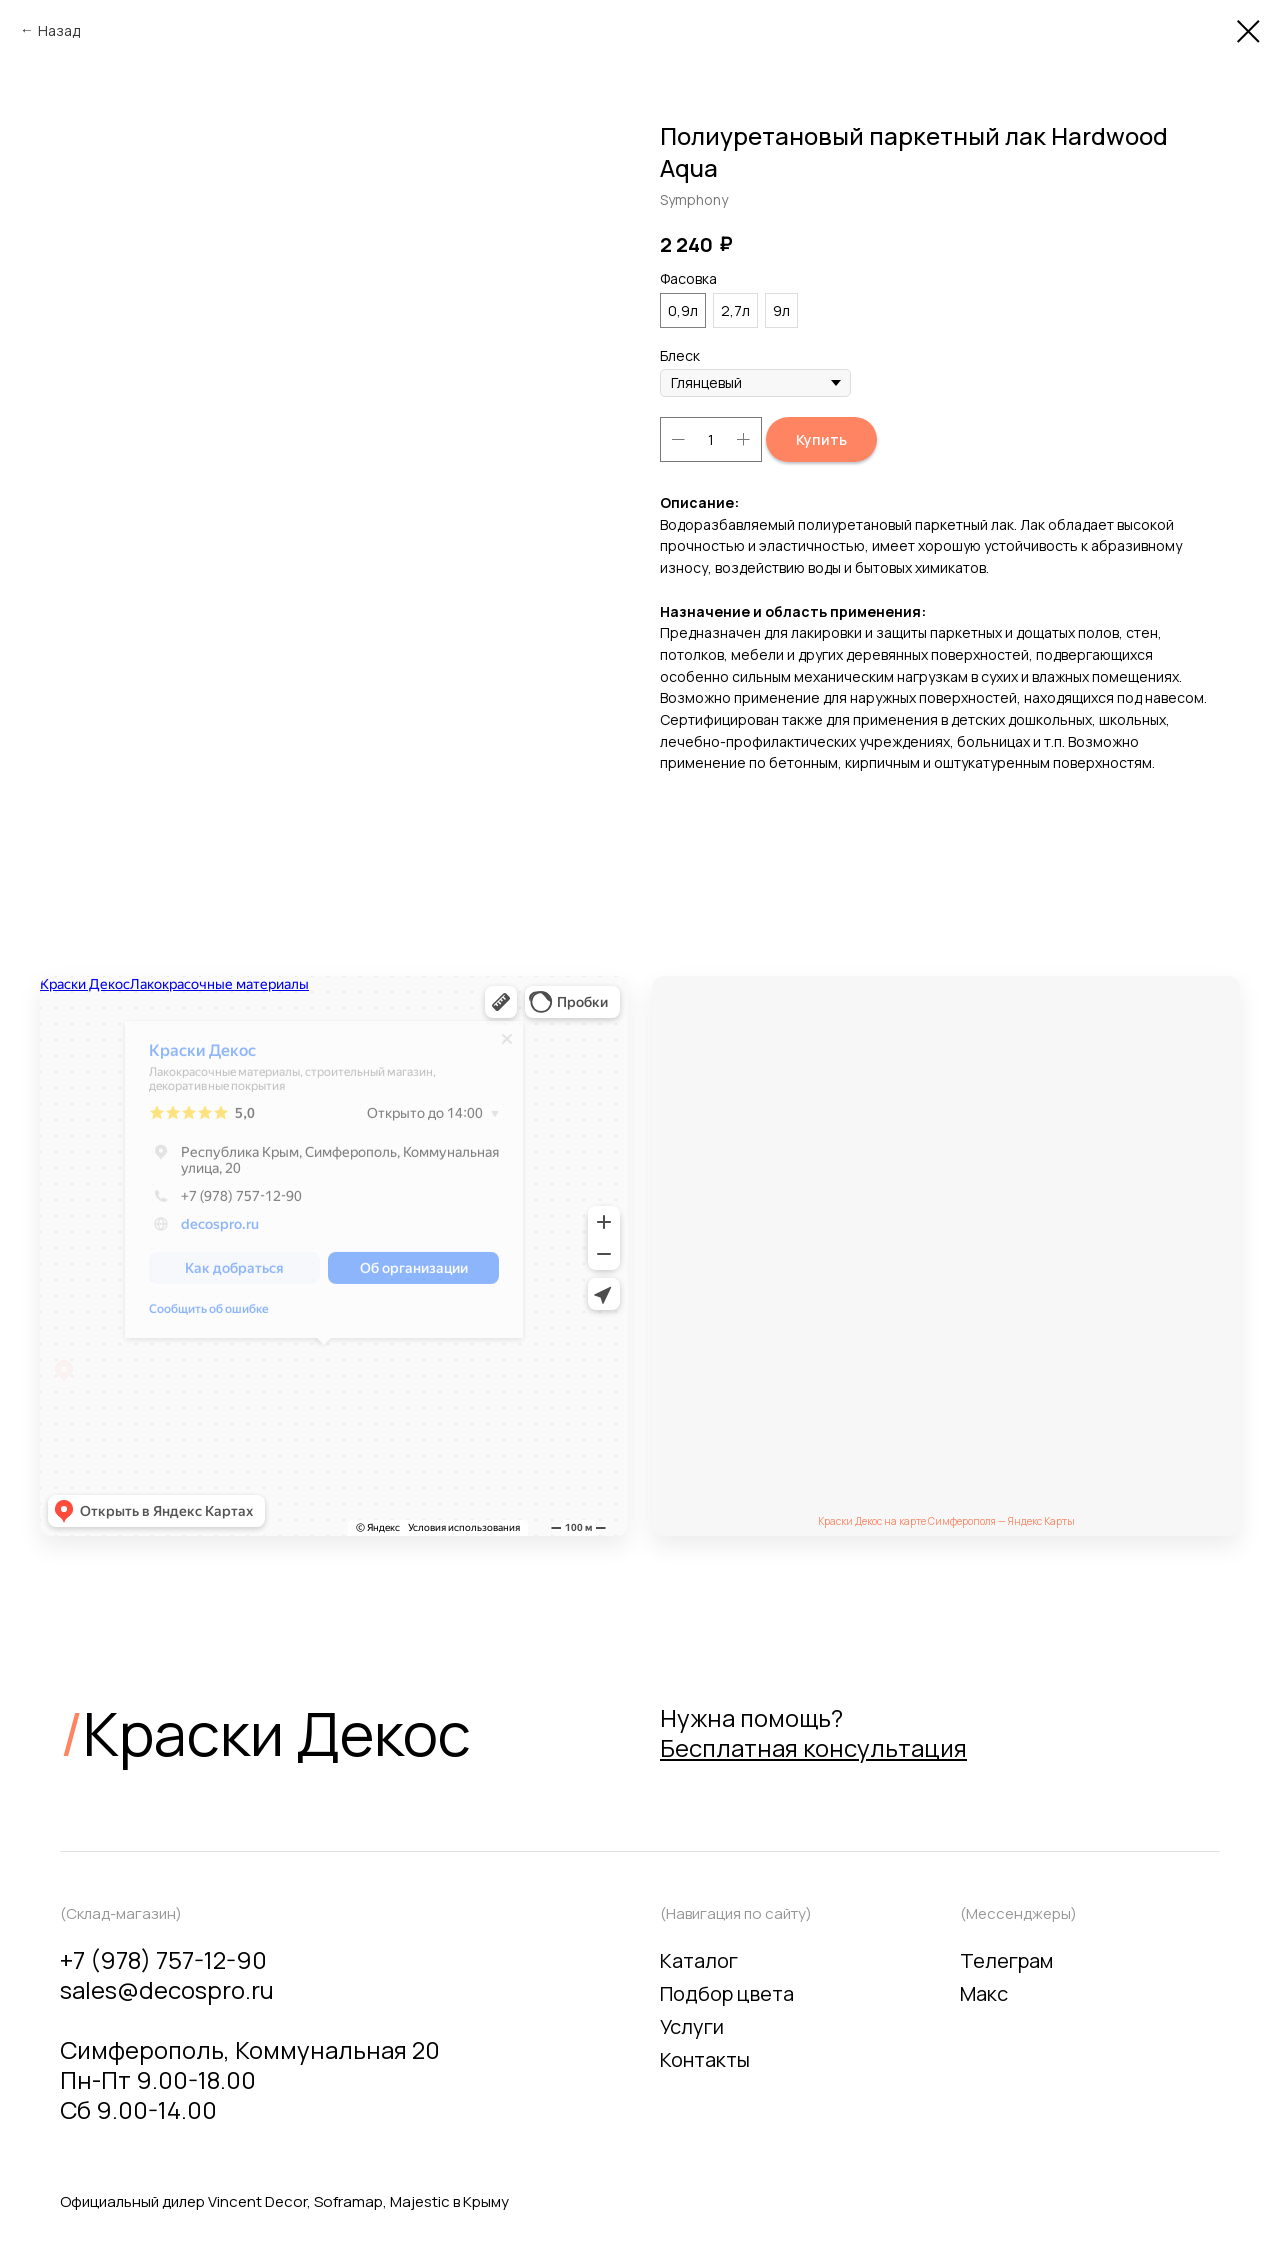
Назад (59, 30)
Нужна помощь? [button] (813, 1732)
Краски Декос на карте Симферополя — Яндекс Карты (946, 1521)
